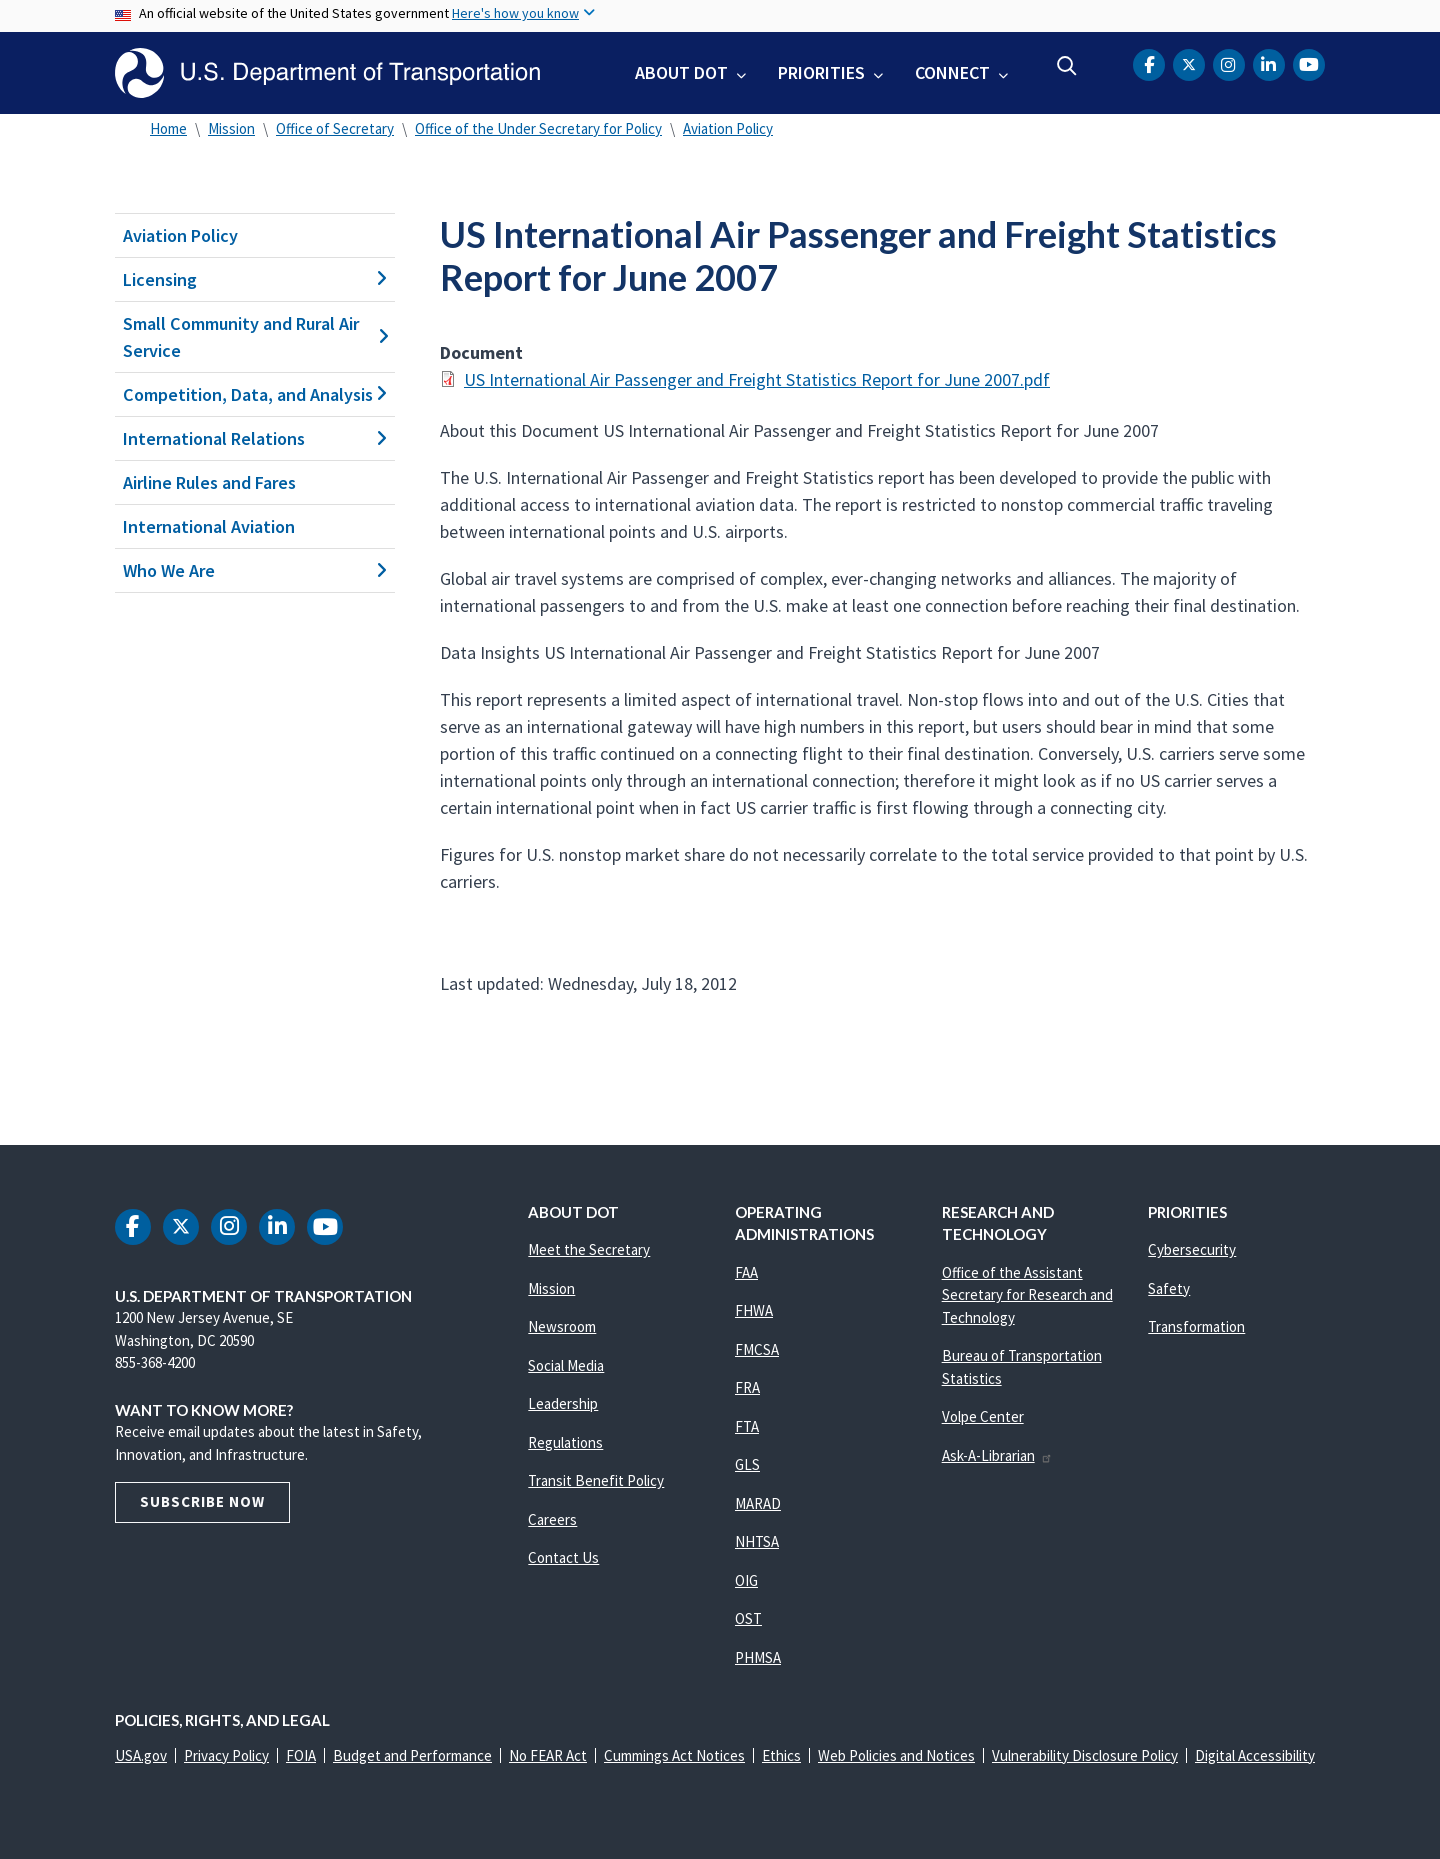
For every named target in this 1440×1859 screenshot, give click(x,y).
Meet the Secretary (589, 1249)
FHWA (754, 1310)
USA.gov (141, 1755)
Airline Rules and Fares (209, 482)
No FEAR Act (548, 1755)
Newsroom (562, 1326)
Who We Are (255, 570)
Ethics (781, 1755)
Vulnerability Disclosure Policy (1085, 1755)
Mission (231, 128)
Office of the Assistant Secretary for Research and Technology (1027, 1295)
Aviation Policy (728, 128)
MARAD (758, 1503)
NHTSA (757, 1541)
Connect (952, 72)
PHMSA (758, 1657)
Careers (552, 1519)
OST (748, 1618)
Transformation (1196, 1326)
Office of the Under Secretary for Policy (538, 128)
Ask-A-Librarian (997, 1455)
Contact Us (563, 1557)
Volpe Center (983, 1416)
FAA (746, 1272)
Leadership (563, 1403)
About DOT (681, 72)
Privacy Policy (226, 1755)
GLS (747, 1464)
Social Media (566, 1365)
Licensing (255, 279)
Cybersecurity (1192, 1249)
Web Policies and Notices (896, 1755)
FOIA (301, 1755)
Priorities (821, 72)
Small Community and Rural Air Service (255, 337)
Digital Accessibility (1255, 1755)
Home (168, 128)
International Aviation (209, 526)
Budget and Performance (412, 1755)
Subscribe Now (202, 1501)
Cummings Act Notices (674, 1755)
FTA (747, 1426)
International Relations (255, 438)
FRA (747, 1387)
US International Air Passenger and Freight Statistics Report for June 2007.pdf (757, 379)
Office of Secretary (335, 128)
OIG (746, 1580)
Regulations (565, 1442)
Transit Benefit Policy (596, 1480)
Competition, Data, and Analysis (255, 394)
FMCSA (757, 1349)
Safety (1169, 1288)
